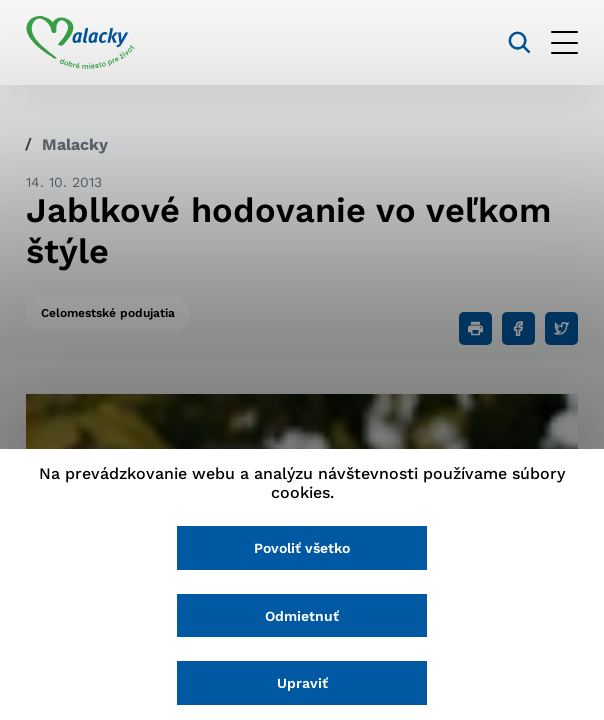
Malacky (75, 144)
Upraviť (302, 683)
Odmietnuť (302, 616)
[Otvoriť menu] (564, 42)
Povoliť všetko (302, 548)
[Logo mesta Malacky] (80, 43)
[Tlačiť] (475, 328)
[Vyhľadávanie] (519, 42)
